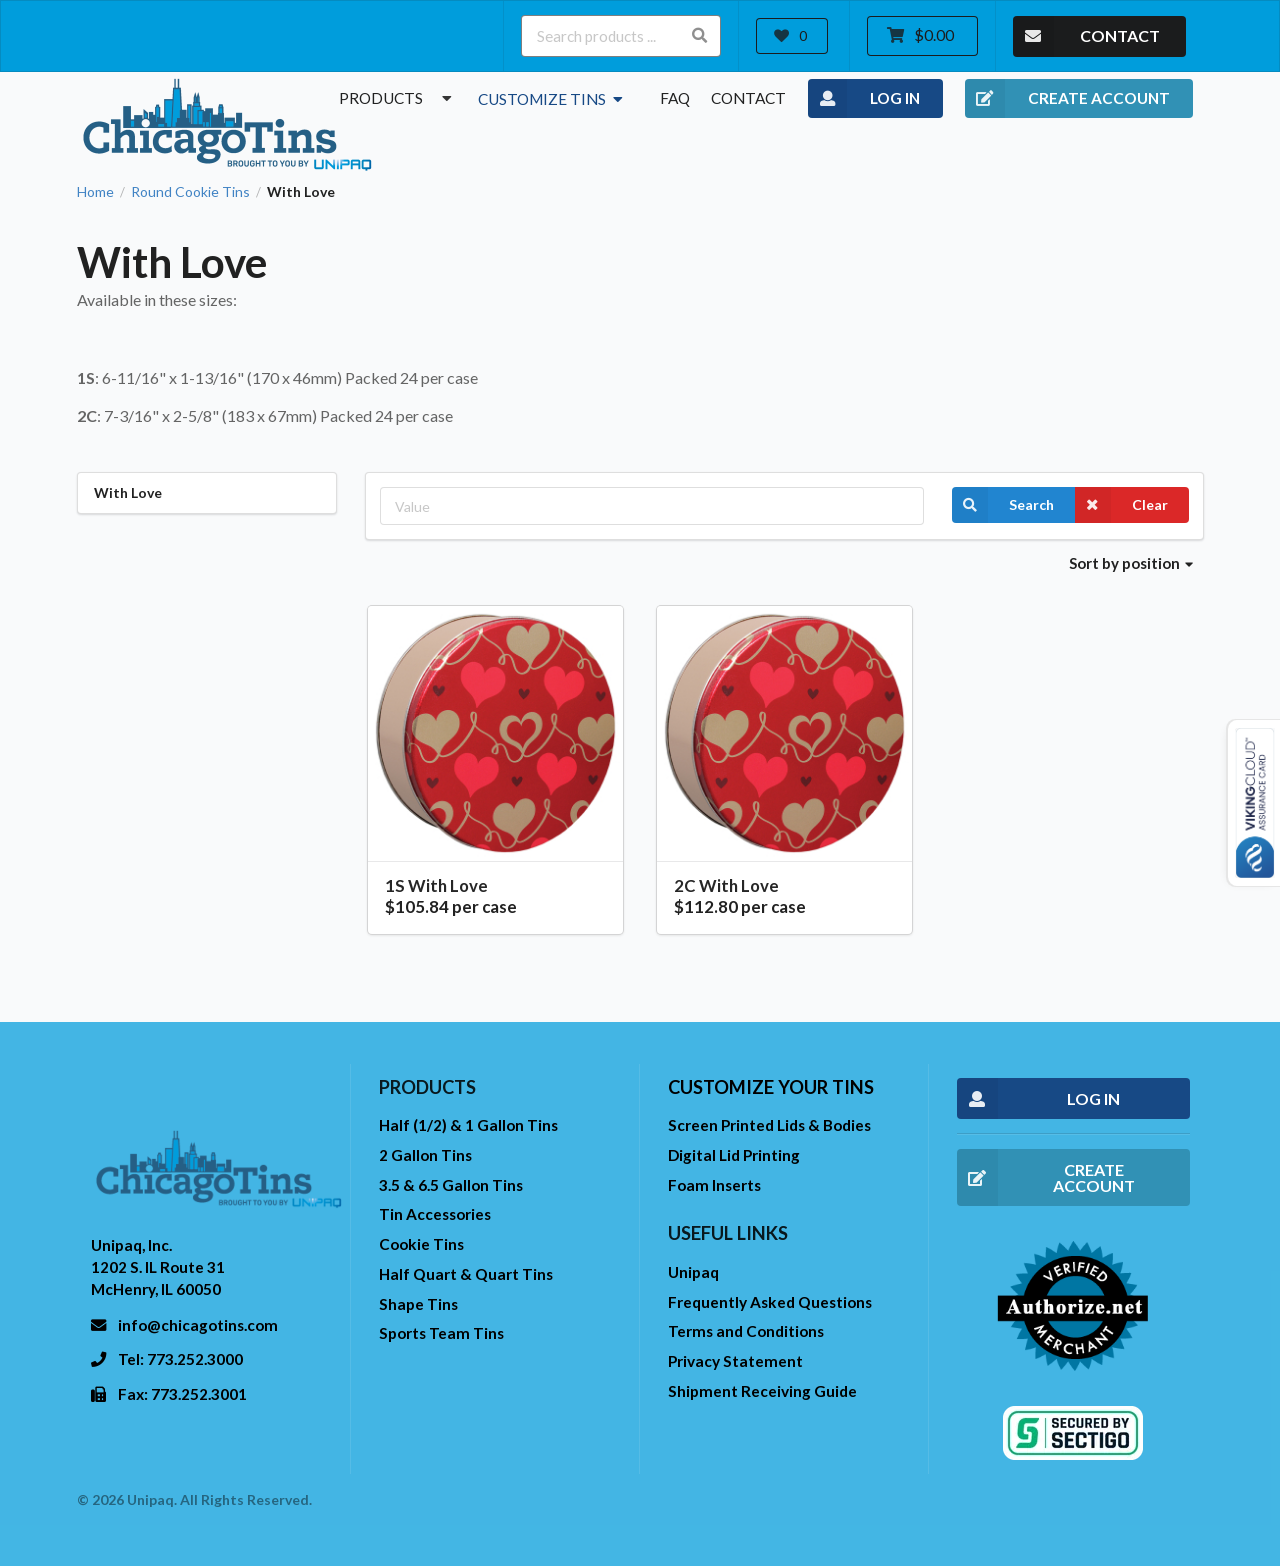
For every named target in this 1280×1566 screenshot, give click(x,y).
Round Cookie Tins (190, 192)
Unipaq (693, 1272)
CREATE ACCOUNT (1067, 99)
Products (398, 98)
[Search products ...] (621, 36)
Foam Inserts (714, 1185)
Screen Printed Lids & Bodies (769, 1125)
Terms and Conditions (746, 1331)
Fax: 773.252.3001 (182, 1394)
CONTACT (1086, 36)
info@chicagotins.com (198, 1325)
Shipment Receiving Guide (762, 1391)
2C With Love (726, 885)
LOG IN (864, 99)
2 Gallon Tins (425, 1155)
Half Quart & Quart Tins (466, 1274)
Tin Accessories (435, 1214)
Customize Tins (552, 99)
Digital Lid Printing (734, 1155)
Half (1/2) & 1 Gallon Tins (468, 1125)
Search (1003, 505)
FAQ (675, 98)
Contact (748, 98)
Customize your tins (771, 1087)
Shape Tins (418, 1304)
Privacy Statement (735, 1361)
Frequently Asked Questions (770, 1302)
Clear (1121, 505)
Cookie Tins (421, 1244)
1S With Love (436, 885)
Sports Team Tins (441, 1333)
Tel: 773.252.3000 (180, 1359)
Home (95, 192)
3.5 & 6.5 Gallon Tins (451, 1185)
